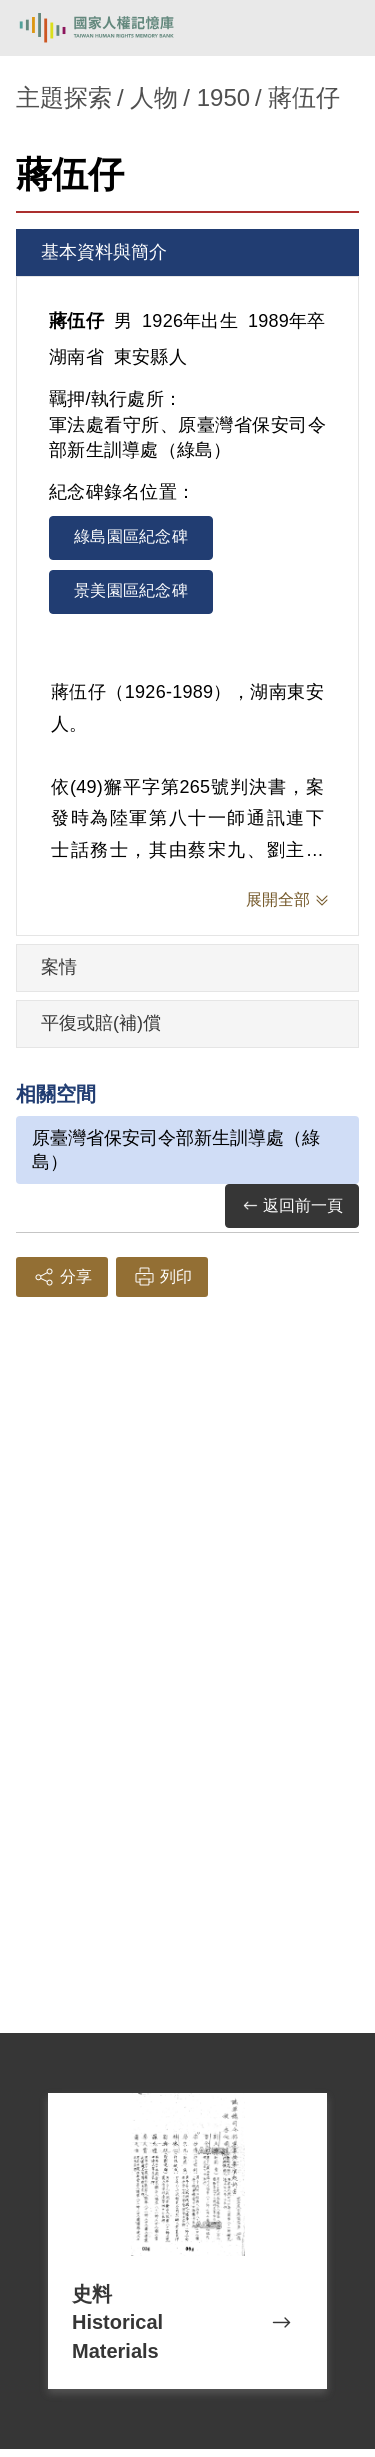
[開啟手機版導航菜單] (337, 28)
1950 (223, 97)
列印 (162, 1277)
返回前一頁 (292, 1206)
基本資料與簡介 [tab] (104, 252)
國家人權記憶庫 (117, 28)
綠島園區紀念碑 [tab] (131, 536)
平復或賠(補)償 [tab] (101, 1023)
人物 (154, 97)
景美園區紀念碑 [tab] (131, 590)
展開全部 (278, 899)
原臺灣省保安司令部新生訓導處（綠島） (176, 1150)
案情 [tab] (59, 967)
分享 (62, 1277)
